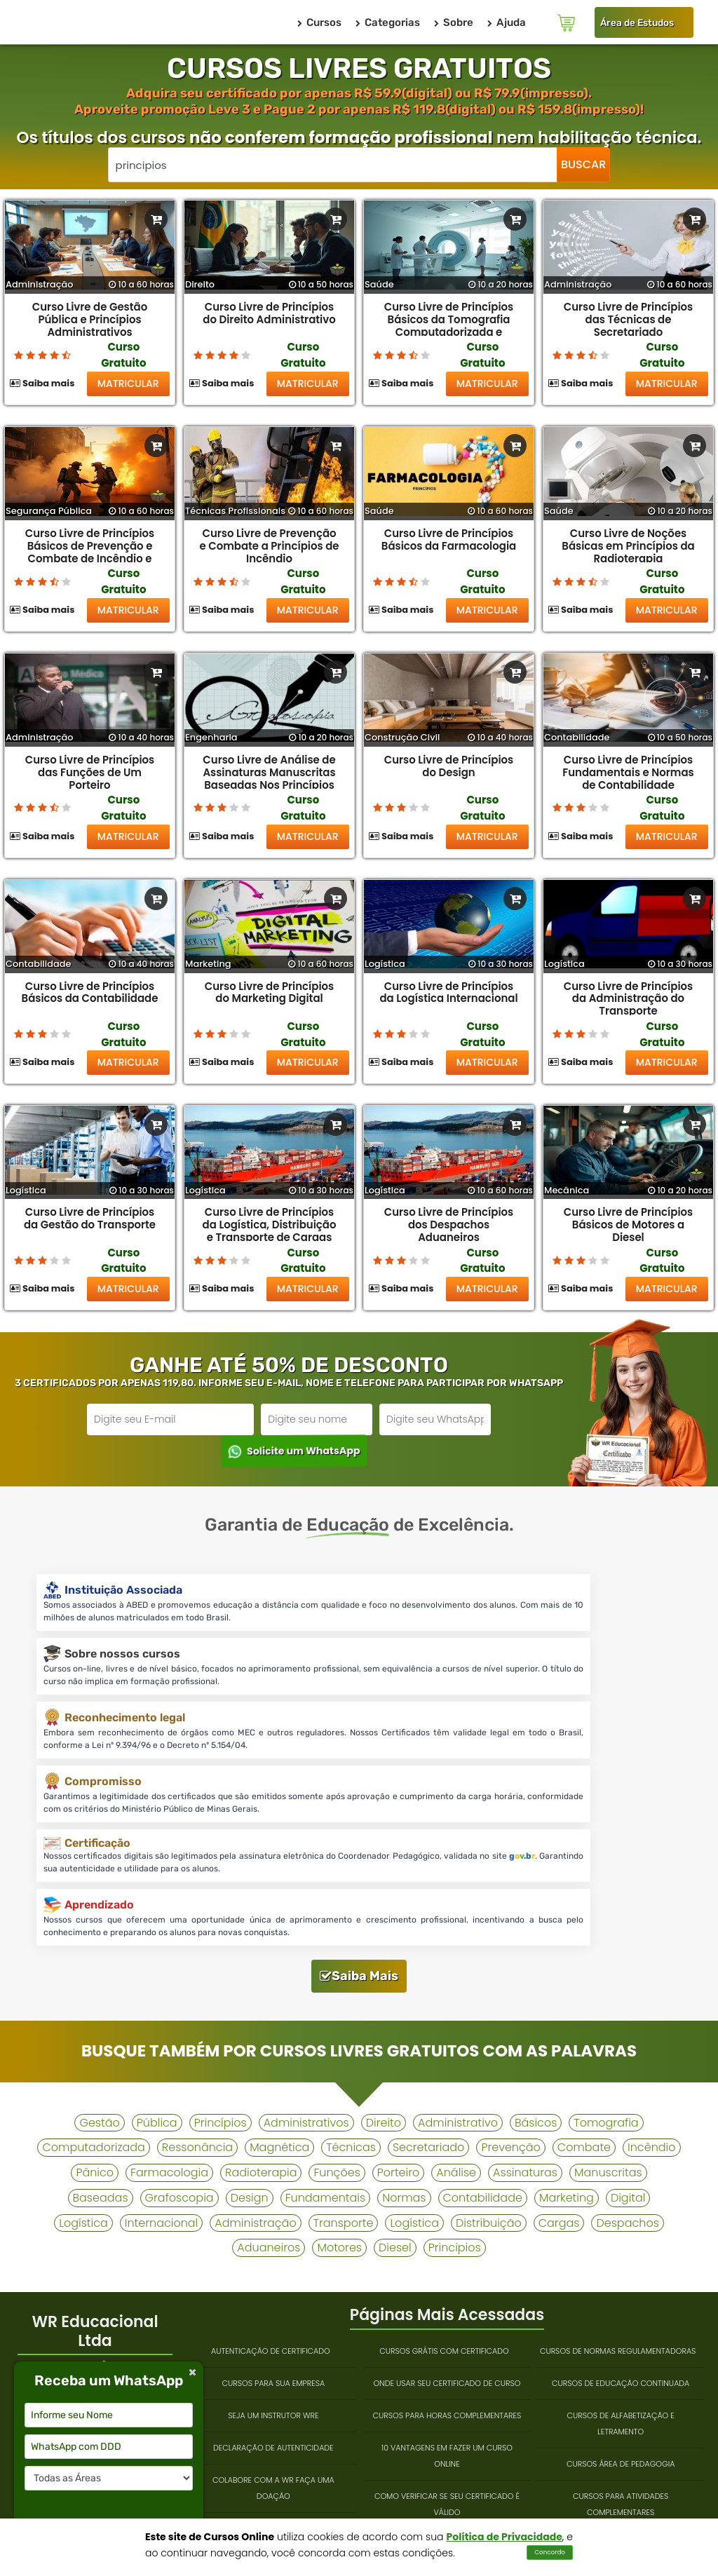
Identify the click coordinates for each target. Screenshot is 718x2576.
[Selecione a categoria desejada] (109, 2478)
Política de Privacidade (504, 2537)
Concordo (549, 2552)
